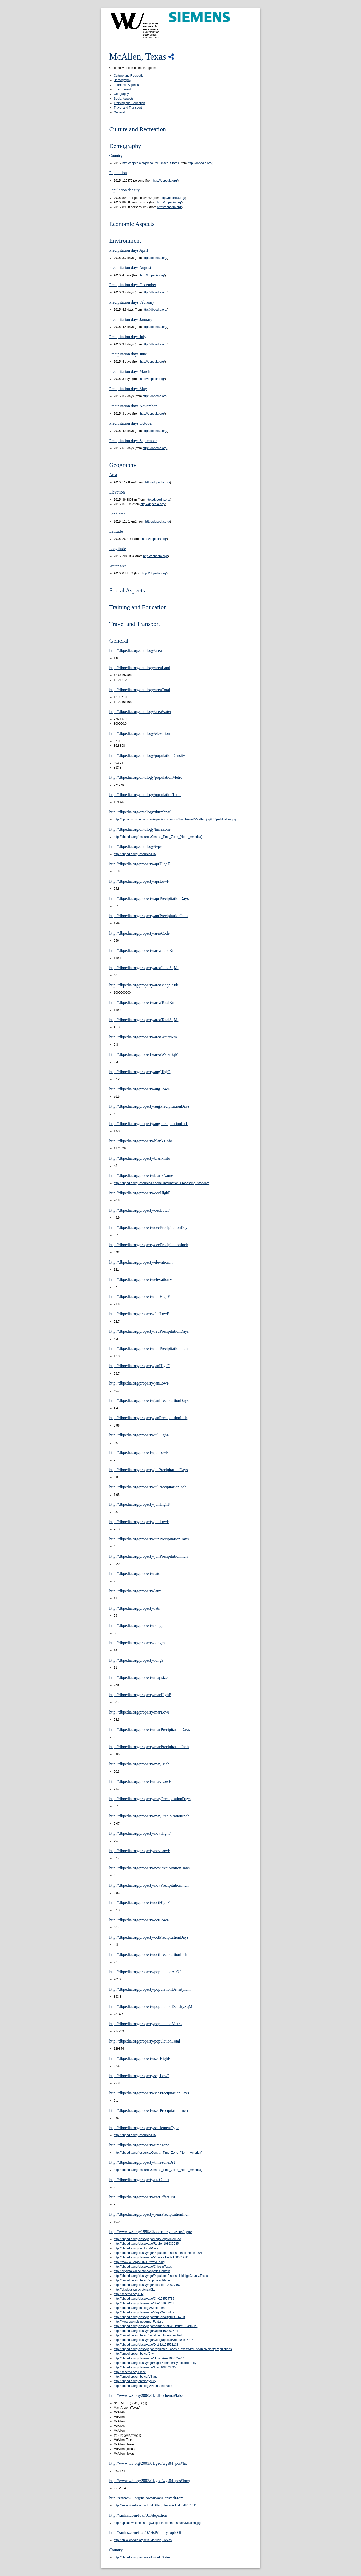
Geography (121, 94)
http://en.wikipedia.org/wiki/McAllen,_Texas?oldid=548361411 (155, 2505)
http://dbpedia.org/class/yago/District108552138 (146, 2344)
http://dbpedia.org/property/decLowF (139, 1210)
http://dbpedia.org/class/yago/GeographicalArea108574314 (154, 2340)
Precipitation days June (128, 354)
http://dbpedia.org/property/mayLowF (140, 1781)
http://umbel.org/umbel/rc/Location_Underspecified (148, 2335)
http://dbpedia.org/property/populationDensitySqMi (151, 2006)
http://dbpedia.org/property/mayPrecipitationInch (149, 1816)
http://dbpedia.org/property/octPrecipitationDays (149, 1937)
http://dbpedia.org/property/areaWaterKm (143, 1037)
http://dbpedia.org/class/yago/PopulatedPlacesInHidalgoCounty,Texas (161, 2276)
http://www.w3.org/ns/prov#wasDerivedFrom (146, 2498)
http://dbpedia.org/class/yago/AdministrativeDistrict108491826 (156, 2326)
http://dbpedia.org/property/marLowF (139, 1712)
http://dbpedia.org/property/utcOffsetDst (142, 2197)
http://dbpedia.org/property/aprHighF (139, 864)
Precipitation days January (130, 319)
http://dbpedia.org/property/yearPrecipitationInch (149, 2214)
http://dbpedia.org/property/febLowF (139, 1314)
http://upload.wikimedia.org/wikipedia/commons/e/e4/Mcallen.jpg (157, 2523)
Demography (122, 80)
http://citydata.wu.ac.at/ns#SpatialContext (142, 2271)
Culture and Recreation (129, 75)
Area (113, 475)
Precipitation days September (133, 441)
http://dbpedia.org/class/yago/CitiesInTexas (143, 2266)
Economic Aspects (126, 85)
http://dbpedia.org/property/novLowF (139, 1850)
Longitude (117, 548)
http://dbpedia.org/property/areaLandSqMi (144, 968)
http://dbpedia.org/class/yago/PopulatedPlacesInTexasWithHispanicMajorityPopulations (173, 2349)
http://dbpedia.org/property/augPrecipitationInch (148, 1123)
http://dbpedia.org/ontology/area (135, 650)
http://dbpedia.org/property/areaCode (139, 933)
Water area (118, 566)
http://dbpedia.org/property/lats (134, 1608)
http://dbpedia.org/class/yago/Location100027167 (147, 2285)
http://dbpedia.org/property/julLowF (138, 1452)
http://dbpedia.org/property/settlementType (144, 2128)
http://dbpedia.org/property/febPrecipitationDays (149, 1331)
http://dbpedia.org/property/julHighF (139, 1435)
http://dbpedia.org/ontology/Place (136, 2248)
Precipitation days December (132, 285)
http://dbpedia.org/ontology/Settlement (140, 2308)
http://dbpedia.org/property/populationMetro (145, 2024)
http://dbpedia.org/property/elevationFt (141, 1262)
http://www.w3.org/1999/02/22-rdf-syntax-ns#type (150, 2231)
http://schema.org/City (129, 2294)
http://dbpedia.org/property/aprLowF (139, 881)
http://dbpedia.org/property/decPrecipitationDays (149, 1227)
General (119, 112)
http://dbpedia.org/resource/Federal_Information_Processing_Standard (162, 1183)
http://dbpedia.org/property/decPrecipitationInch (148, 1245)
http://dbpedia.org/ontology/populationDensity (147, 755)
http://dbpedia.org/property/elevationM (141, 1279)
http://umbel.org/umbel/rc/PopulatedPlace (142, 2280)
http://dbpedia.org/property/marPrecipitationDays (149, 1729)
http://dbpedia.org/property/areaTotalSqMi (144, 1020)
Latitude (116, 531)
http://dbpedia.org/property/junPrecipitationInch (148, 1556)
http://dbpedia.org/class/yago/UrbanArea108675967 (149, 2358)
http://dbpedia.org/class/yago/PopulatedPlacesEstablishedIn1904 (158, 2253)
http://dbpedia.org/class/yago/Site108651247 (144, 2303)
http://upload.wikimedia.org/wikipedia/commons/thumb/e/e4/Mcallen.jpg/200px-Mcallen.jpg (175, 819)
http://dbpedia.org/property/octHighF (139, 1902)
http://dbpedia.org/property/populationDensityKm (150, 1989)
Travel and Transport (128, 107)
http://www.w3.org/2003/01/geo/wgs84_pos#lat (148, 2463)
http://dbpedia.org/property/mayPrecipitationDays (150, 1799)
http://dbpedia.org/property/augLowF (139, 1089)
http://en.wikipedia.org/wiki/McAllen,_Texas (143, 2540)
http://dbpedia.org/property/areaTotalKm (142, 1002)
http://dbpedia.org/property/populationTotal (144, 2041)
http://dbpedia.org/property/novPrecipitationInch (149, 1885)
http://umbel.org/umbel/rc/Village (136, 2376)
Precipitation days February (131, 302)
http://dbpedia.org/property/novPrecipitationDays (149, 1868)
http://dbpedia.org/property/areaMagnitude (144, 985)
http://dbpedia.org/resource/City (135, 854)
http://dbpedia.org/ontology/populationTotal (145, 794)
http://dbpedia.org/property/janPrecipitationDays (149, 1400)
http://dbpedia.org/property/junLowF (139, 1521)
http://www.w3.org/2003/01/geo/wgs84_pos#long (149, 2480)
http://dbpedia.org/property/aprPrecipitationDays (149, 898)
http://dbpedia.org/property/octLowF (139, 1920)
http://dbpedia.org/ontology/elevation (139, 733)
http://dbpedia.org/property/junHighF (139, 1504)
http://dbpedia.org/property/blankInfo (139, 1158)
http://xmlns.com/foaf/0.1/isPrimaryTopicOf (145, 2532)
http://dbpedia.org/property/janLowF (139, 1383)
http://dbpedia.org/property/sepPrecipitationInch (148, 2110)
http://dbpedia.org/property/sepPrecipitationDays (149, 2093)
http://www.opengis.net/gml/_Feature (139, 2321)
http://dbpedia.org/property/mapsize (138, 1677)
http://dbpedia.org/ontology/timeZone (140, 829)
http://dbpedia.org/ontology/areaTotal (139, 690)
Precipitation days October (131, 423)
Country (116, 155)
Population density (124, 190)
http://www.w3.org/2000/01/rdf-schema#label (146, 2395)
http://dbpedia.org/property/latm (135, 1591)
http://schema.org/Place (130, 2372)
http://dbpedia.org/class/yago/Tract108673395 (145, 2367)
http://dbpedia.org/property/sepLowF (139, 2076)
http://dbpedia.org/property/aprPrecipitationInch (148, 916)
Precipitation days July (127, 337)
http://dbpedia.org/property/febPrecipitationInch (148, 1348)
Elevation (117, 492)
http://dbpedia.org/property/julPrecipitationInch (148, 1487)
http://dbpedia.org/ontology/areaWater (140, 711)
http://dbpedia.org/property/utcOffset (139, 2179)
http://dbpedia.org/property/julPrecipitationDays (148, 1470)
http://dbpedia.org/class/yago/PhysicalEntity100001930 (151, 2257)
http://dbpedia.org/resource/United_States (150, 163)
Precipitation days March (129, 371)
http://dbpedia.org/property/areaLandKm (142, 950)
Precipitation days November (133, 406)
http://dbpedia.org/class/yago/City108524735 (144, 2298)
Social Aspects (124, 98)
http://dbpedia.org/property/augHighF (140, 1072)
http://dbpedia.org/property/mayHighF (140, 1764)
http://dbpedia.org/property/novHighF (140, 1833)
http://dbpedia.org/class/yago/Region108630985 (146, 2243)
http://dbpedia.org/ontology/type (135, 846)
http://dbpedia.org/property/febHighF (139, 1296)
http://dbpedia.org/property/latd (135, 1573)
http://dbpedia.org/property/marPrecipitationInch (149, 1747)
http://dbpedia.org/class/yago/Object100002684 (146, 2331)
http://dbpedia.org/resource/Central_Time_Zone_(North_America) (158, 837)
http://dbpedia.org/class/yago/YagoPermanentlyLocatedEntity (155, 2363)
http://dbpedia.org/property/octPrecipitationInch (148, 1954)
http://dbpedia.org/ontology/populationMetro (145, 777)
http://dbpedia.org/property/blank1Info (140, 1141)
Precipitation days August (130, 267)
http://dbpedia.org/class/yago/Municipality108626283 (149, 2317)
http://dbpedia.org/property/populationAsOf (145, 1972)
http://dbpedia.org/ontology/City (135, 2381)
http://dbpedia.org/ (200, 163)
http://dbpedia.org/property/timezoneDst (142, 2162)
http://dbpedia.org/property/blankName (141, 1175)
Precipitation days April (128, 250)
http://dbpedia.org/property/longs (136, 1660)
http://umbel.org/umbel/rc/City (134, 2353)
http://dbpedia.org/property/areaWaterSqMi (144, 1054)
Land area (117, 514)
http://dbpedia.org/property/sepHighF (139, 2058)
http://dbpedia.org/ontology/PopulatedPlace (143, 2386)
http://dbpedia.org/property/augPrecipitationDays (149, 1106)
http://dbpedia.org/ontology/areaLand (139, 668)
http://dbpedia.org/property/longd (136, 1625)
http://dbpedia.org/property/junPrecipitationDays (149, 1539)
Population (118, 173)
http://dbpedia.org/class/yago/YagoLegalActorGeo (147, 2239)
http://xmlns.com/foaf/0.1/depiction (138, 2515)
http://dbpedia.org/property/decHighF (139, 1193)
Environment (122, 89)
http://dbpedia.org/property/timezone (139, 2145)
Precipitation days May (128, 389)
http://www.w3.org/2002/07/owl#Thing (139, 2262)
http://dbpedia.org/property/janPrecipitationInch (148, 1418)
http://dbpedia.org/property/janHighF (139, 1366)
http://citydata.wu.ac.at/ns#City (134, 2289)
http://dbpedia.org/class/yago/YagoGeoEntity (144, 2312)
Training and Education (129, 103)
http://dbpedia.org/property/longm (137, 1643)
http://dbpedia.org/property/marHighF (140, 1695)
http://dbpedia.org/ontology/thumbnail (140, 812)
